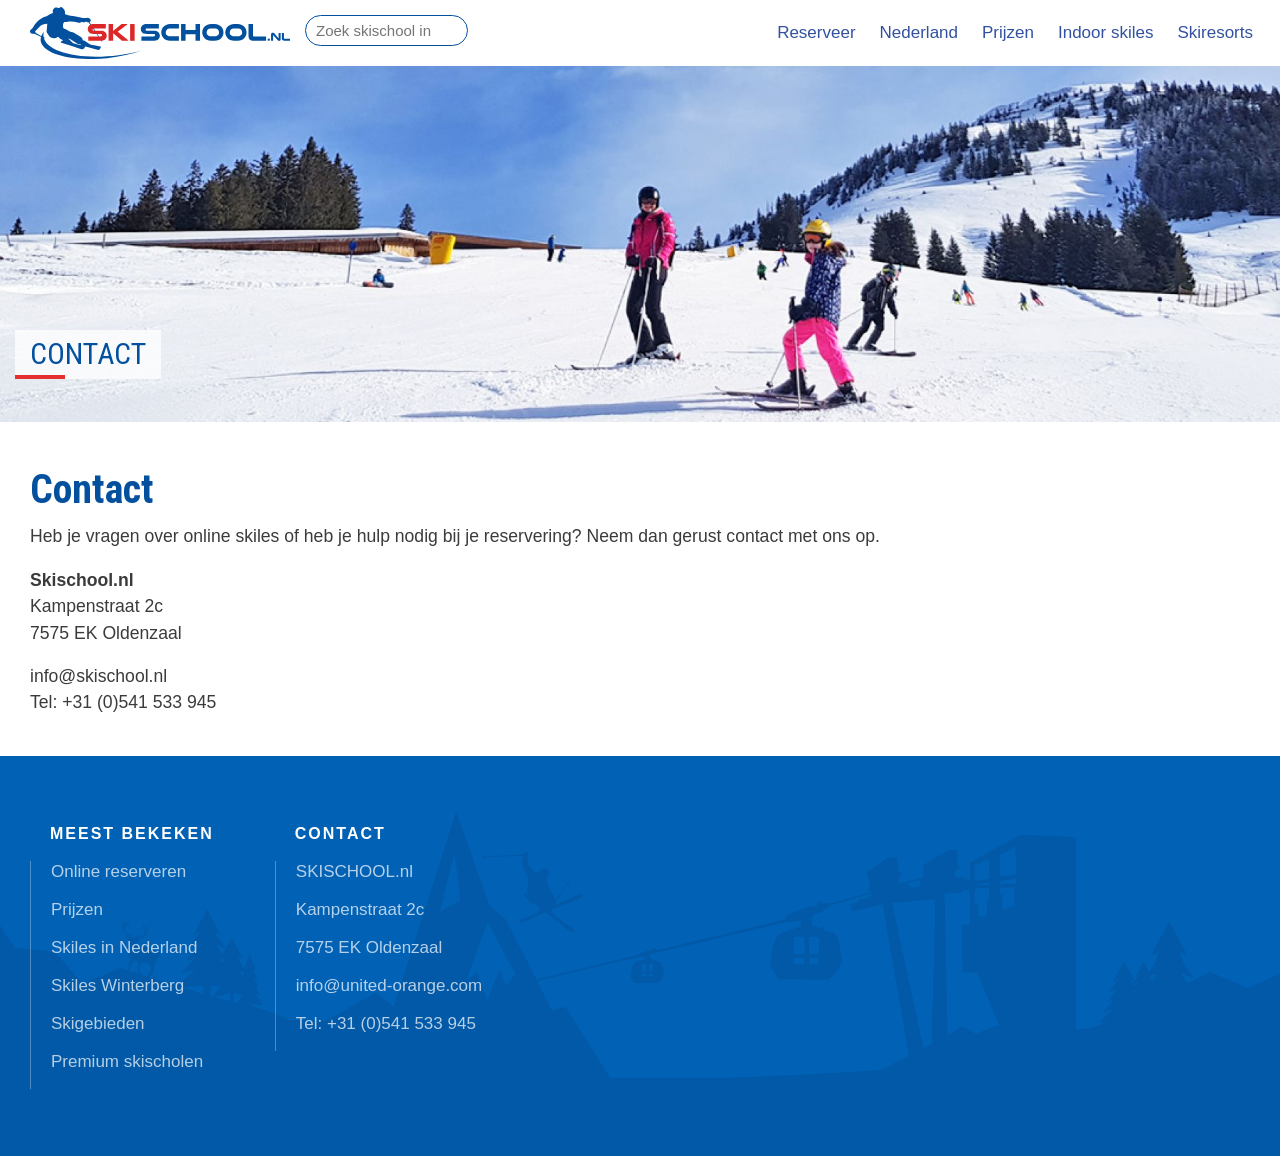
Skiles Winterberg (117, 985)
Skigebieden (98, 1023)
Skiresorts (1215, 32)
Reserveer (816, 32)
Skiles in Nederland (124, 947)
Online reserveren (118, 871)
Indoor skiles (1105, 32)
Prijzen (1008, 32)
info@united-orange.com (389, 985)
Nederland (919, 32)
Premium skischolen (127, 1061)
